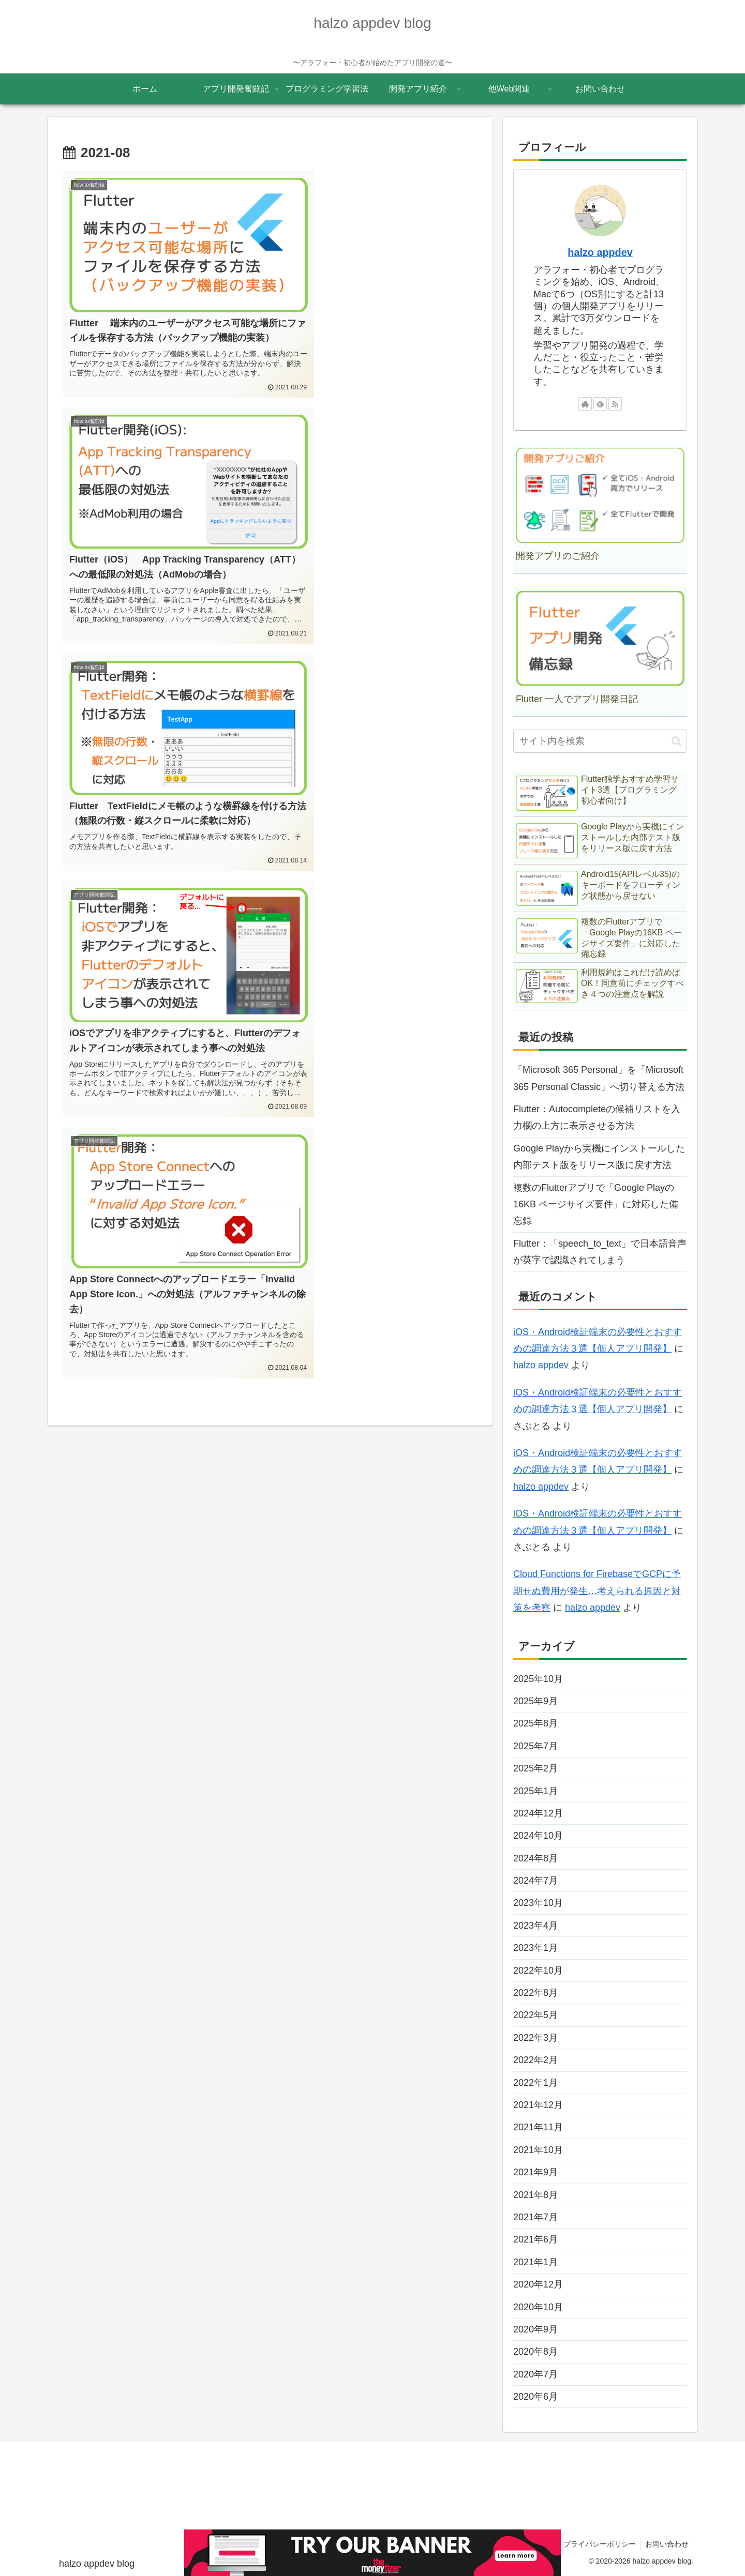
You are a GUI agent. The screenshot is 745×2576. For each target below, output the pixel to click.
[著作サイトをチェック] (585, 404)
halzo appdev (600, 252)
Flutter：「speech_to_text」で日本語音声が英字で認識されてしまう (600, 1251)
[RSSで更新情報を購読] (615, 404)
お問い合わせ (666, 2544)
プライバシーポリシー (597, 2544)
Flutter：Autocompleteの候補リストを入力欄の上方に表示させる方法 (596, 1117)
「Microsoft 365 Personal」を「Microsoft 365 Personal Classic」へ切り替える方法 (598, 1078)
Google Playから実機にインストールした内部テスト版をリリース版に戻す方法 (599, 1156)
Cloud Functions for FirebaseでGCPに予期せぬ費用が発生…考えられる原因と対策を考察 (597, 1591)
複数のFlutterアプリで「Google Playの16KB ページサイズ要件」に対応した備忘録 (595, 1204)
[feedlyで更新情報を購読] (600, 404)
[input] (600, 741)
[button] (676, 741)
